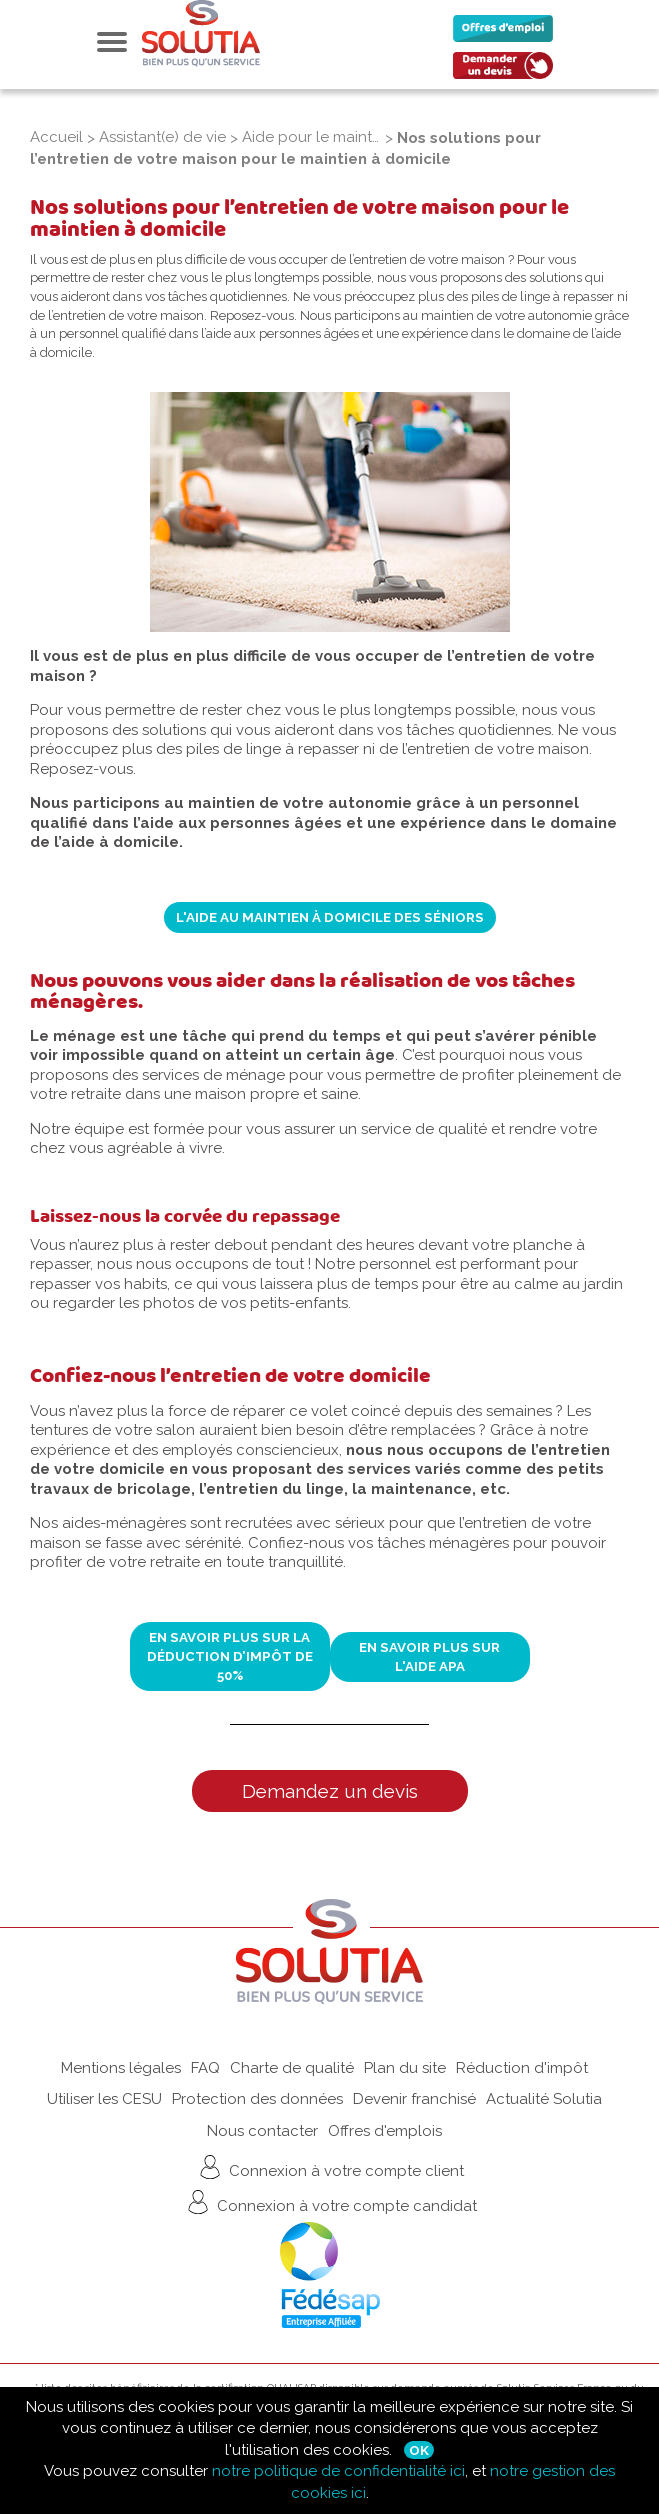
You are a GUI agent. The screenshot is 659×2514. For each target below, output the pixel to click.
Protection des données (257, 2099)
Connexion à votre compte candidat (330, 2202)
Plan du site (405, 2068)
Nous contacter (262, 2131)
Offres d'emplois (385, 2131)
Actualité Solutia (544, 2099)
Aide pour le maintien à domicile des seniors (311, 137)
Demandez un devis (330, 1791)
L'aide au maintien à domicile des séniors (330, 917)
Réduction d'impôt (522, 2068)
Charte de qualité (292, 2068)
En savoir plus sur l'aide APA (429, 1656)
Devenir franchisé (414, 2099)
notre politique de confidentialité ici (338, 2471)
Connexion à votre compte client (329, 2167)
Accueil (56, 137)
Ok (419, 2450)
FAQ (205, 2068)
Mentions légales (121, 2068)
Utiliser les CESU (104, 2099)
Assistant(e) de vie (162, 137)
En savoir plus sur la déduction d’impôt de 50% (230, 1656)
